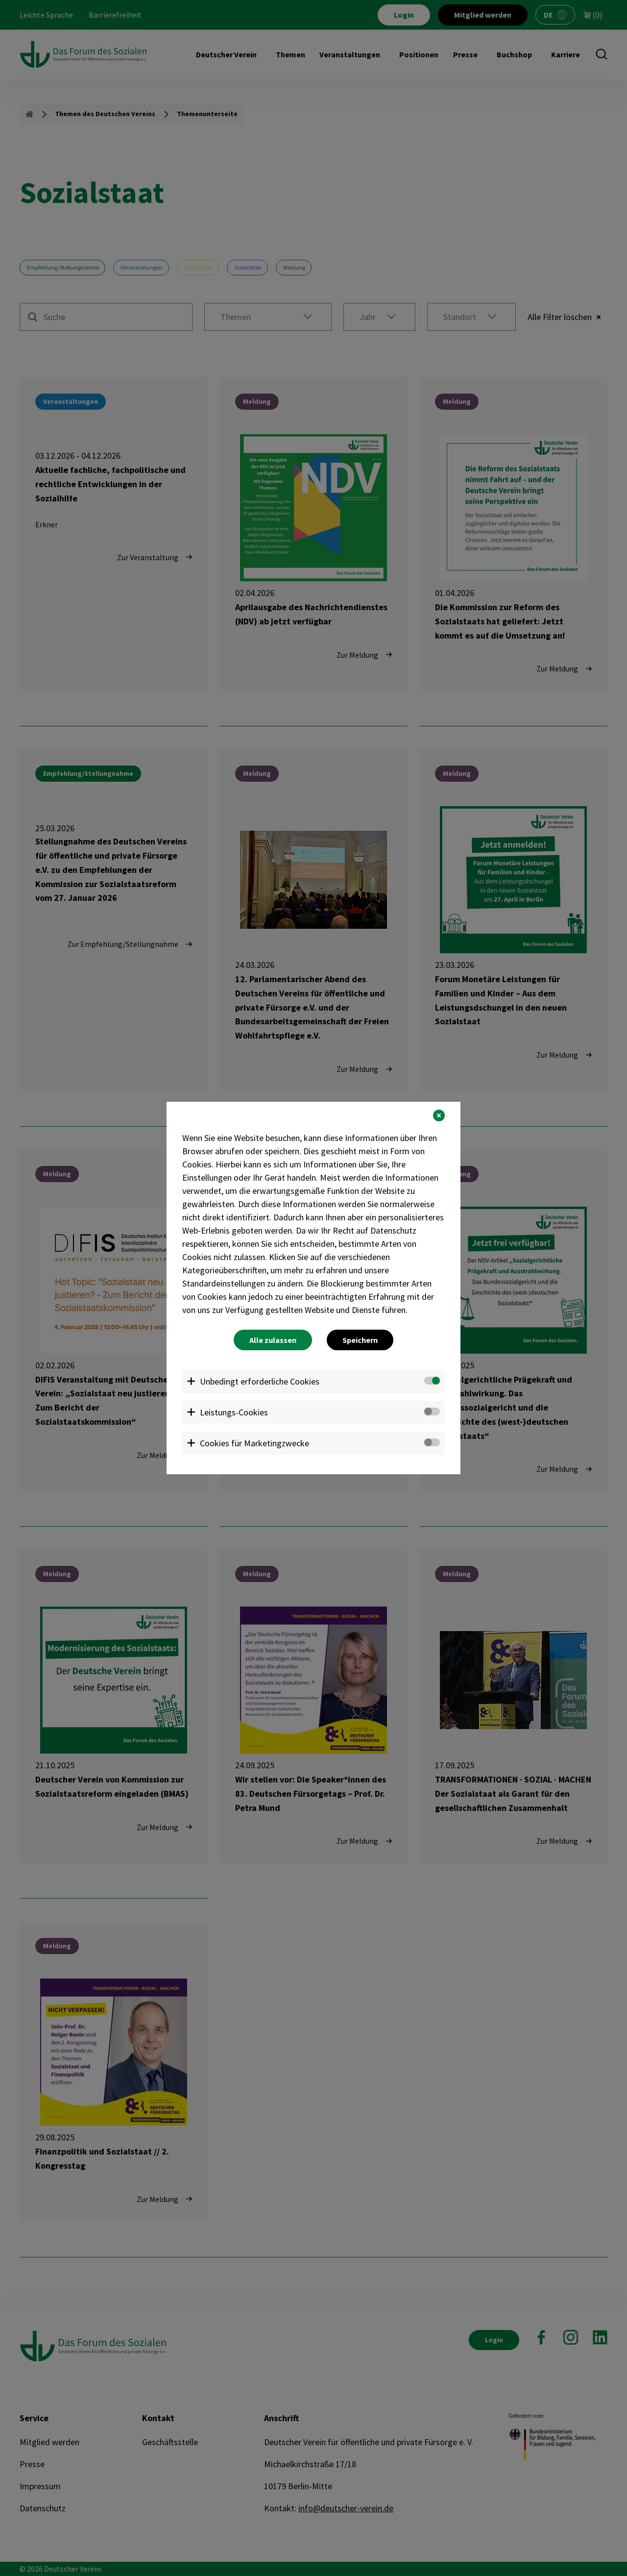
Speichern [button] (360, 1340)
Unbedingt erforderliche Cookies (259, 1381)
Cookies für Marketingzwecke (254, 1443)
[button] (439, 1115)
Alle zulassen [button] (272, 1340)
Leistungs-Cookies (234, 1412)
